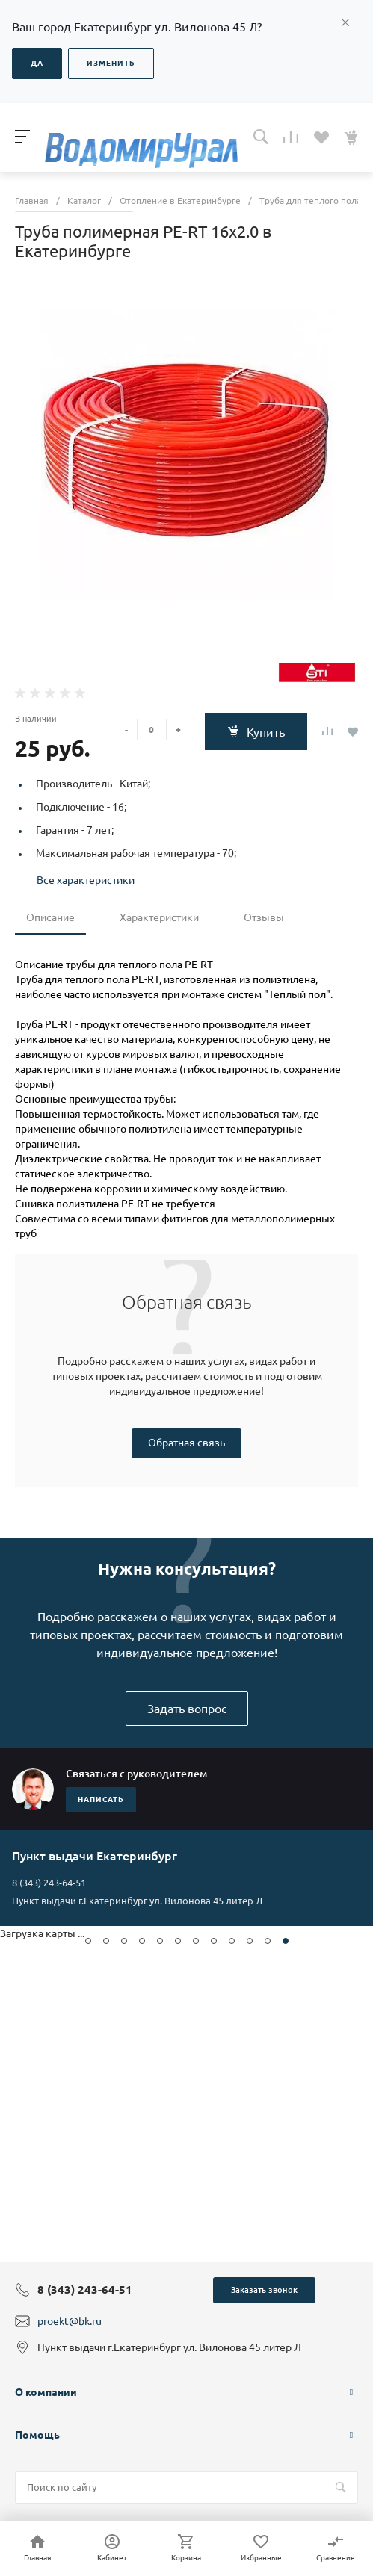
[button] (88, 1941)
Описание (50, 917)
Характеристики (159, 917)
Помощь (37, 2435)
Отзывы (264, 917)
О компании (46, 2392)
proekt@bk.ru (69, 2321)
